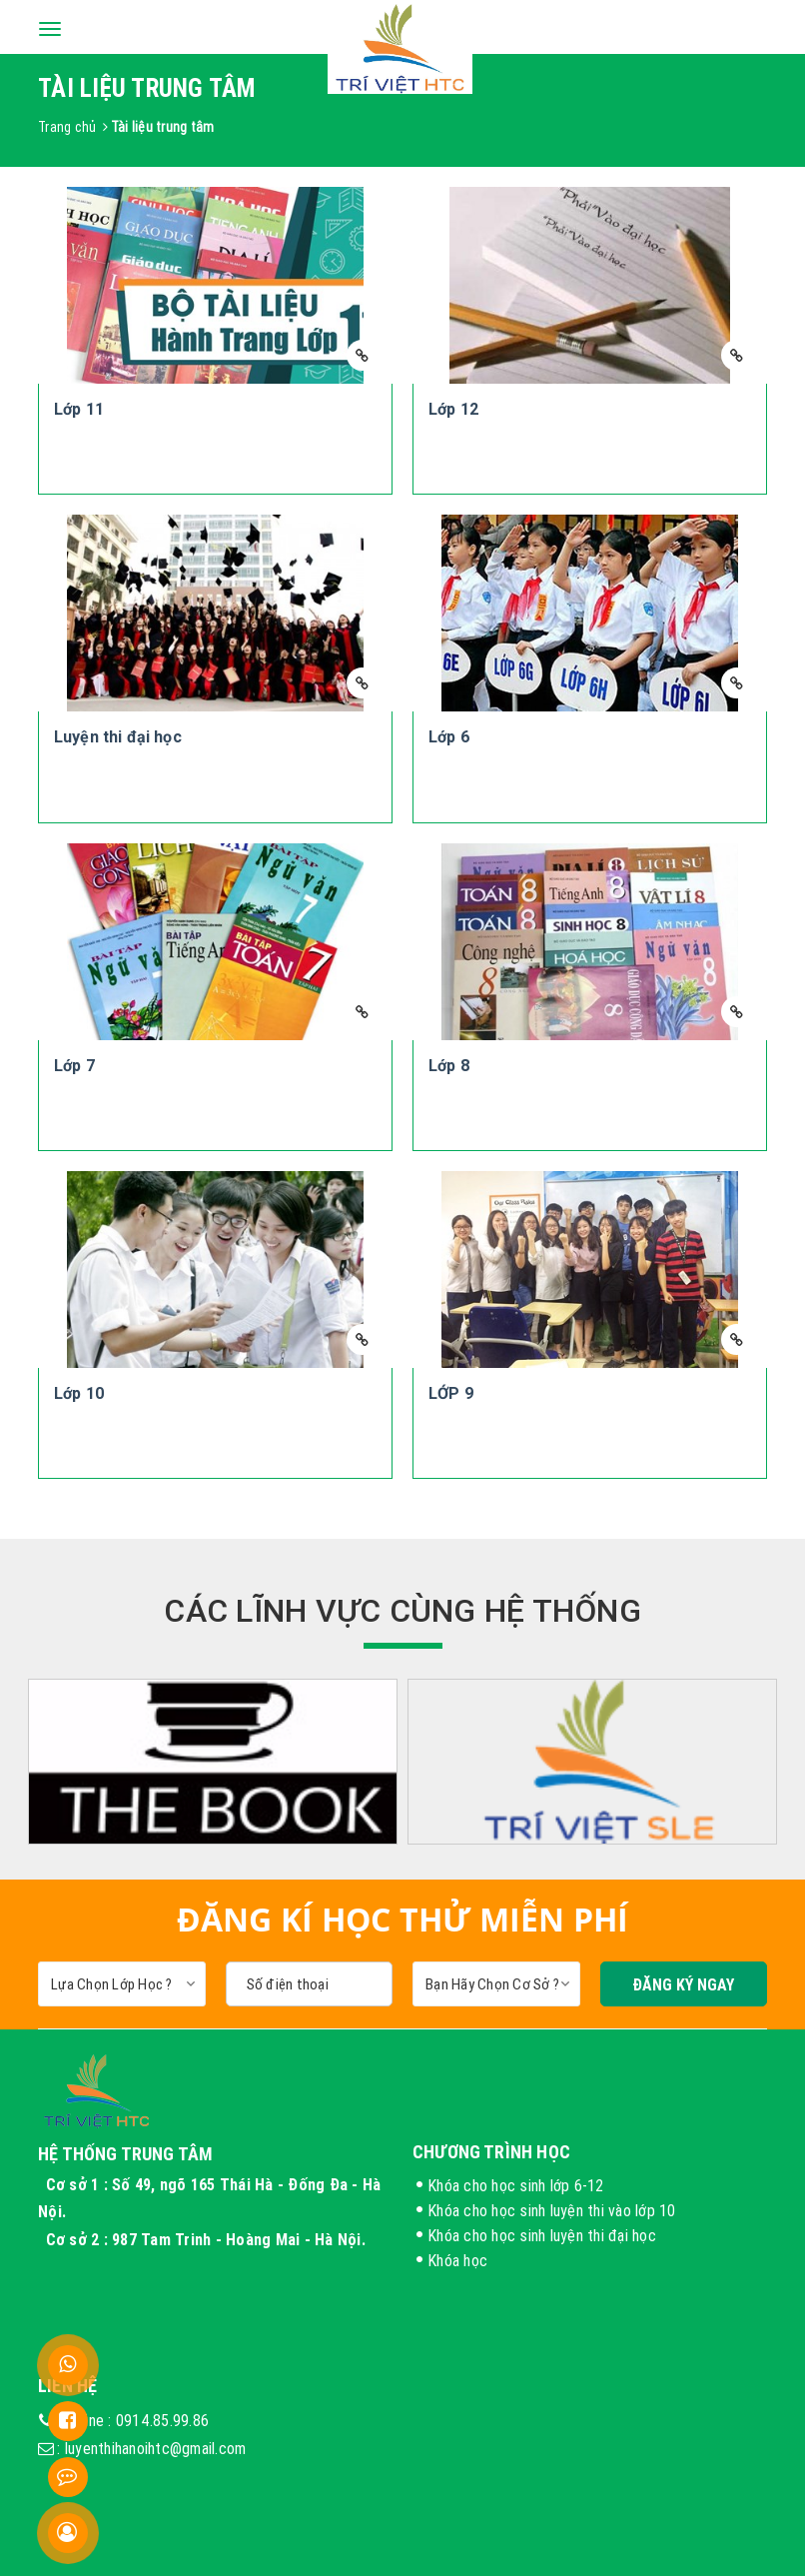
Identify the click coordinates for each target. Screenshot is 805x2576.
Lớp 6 (448, 736)
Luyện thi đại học (118, 736)
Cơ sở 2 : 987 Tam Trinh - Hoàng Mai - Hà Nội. (208, 2239)
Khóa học (457, 2260)
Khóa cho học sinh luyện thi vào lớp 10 (551, 2210)
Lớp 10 (79, 1393)
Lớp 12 (453, 409)
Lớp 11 (79, 409)
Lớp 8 (448, 1065)
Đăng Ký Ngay (683, 1984)
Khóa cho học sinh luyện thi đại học (541, 2235)
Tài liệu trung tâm (163, 127)
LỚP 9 (450, 1393)
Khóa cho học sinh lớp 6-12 (515, 2185)
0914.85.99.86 (162, 2420)
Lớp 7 (74, 1065)
